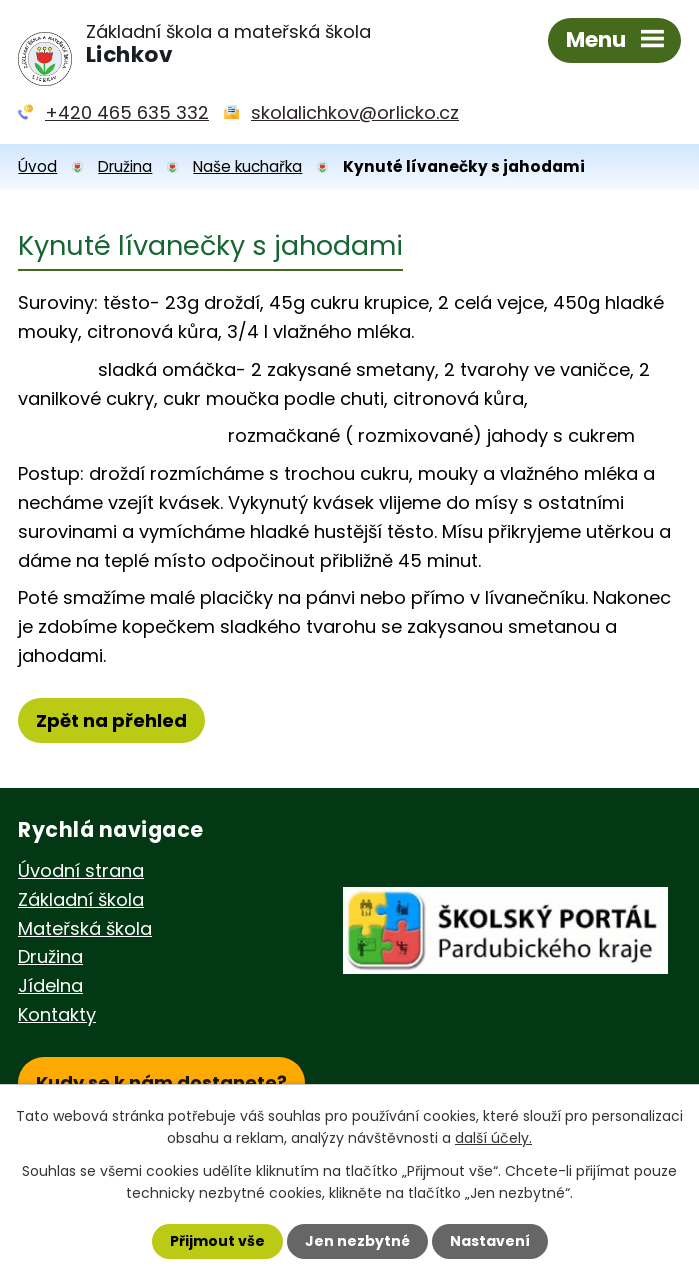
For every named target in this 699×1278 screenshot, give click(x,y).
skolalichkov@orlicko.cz (355, 112)
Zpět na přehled (111, 720)
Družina (125, 166)
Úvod (37, 166)
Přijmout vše (217, 1241)
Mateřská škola (85, 928)
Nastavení (490, 1241)
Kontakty (57, 1014)
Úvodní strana (81, 870)
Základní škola (81, 899)
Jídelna (50, 985)
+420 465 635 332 (127, 112)
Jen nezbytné (357, 1241)
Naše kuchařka (247, 166)
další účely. (493, 1138)
